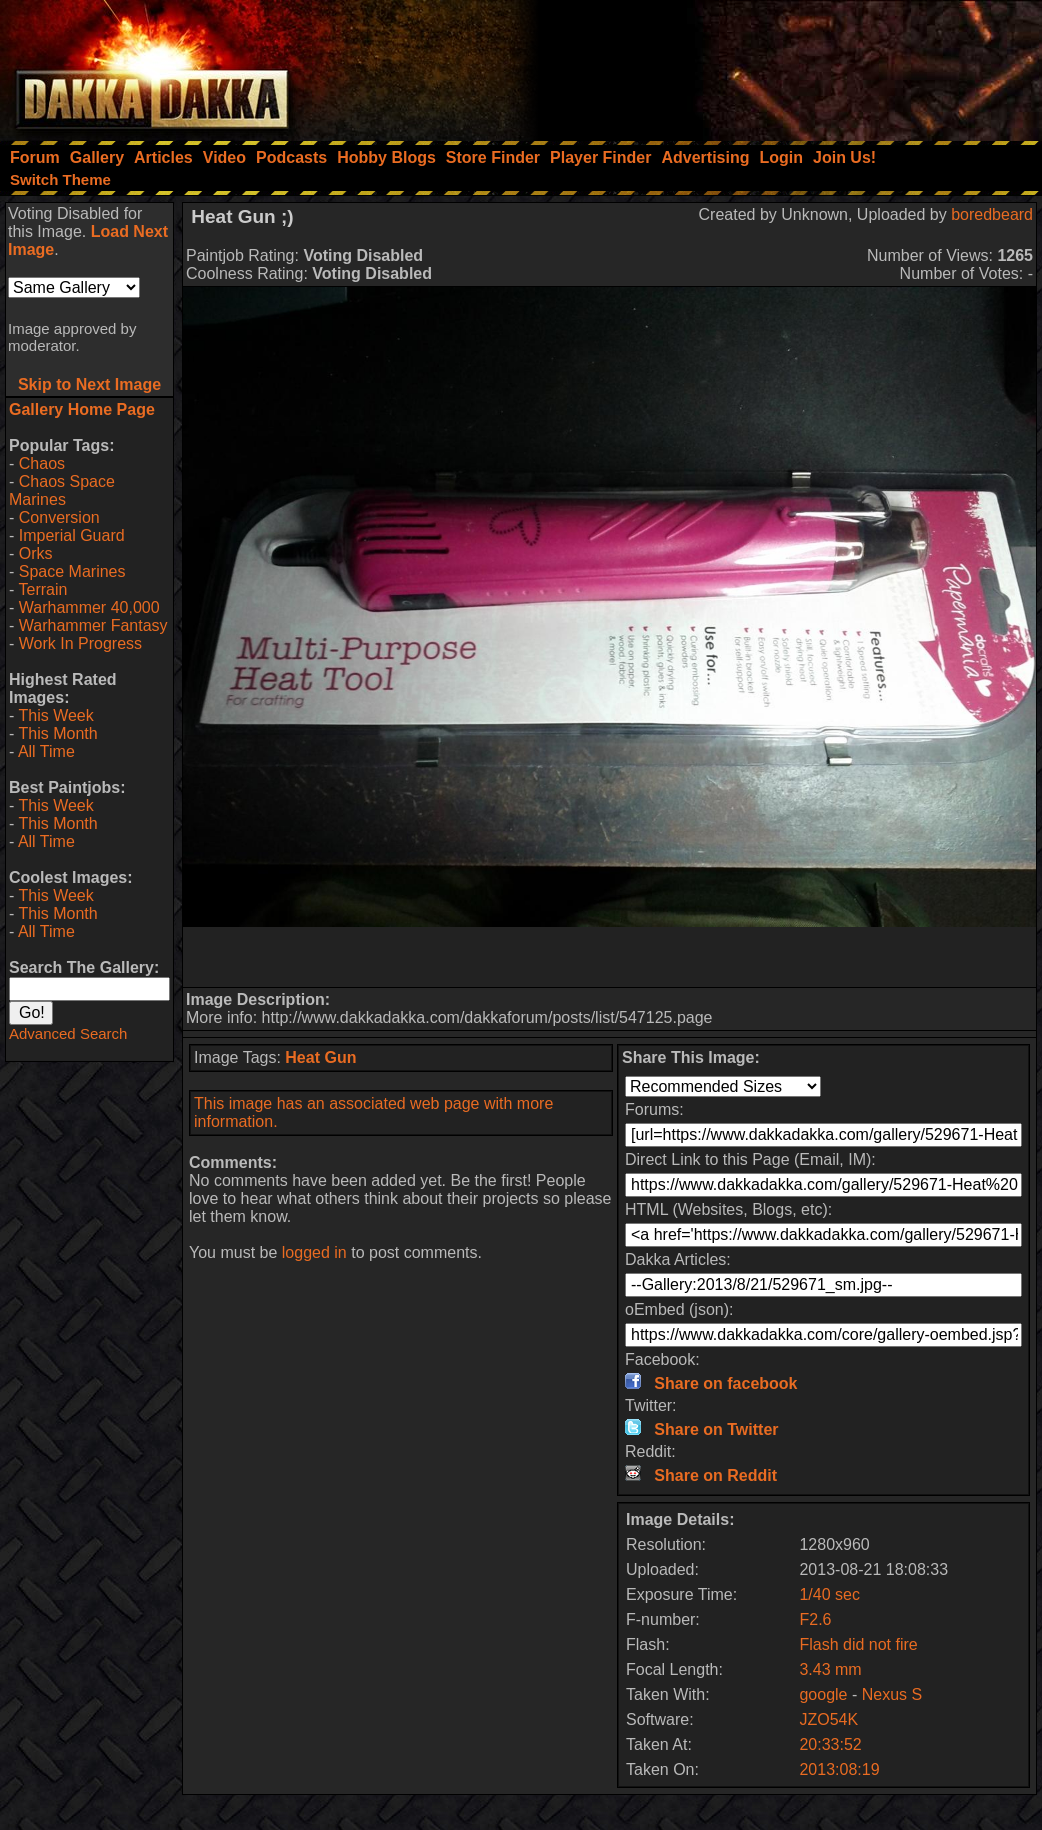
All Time (46, 751)
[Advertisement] (773, 65)
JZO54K (828, 1719)
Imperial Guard (72, 535)
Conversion (59, 517)
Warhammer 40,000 (89, 607)
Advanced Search (68, 1033)
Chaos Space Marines (62, 490)
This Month (57, 733)
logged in (314, 1252)
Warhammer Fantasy (93, 625)
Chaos (42, 463)
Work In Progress (80, 643)
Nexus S (892, 1694)
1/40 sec (829, 1594)
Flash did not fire (858, 1644)
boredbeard (992, 214)
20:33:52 (830, 1744)
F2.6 (815, 1619)
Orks (36, 553)
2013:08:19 (839, 1769)
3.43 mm (830, 1669)
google (823, 1694)
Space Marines (72, 571)
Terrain (42, 589)
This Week (55, 715)
